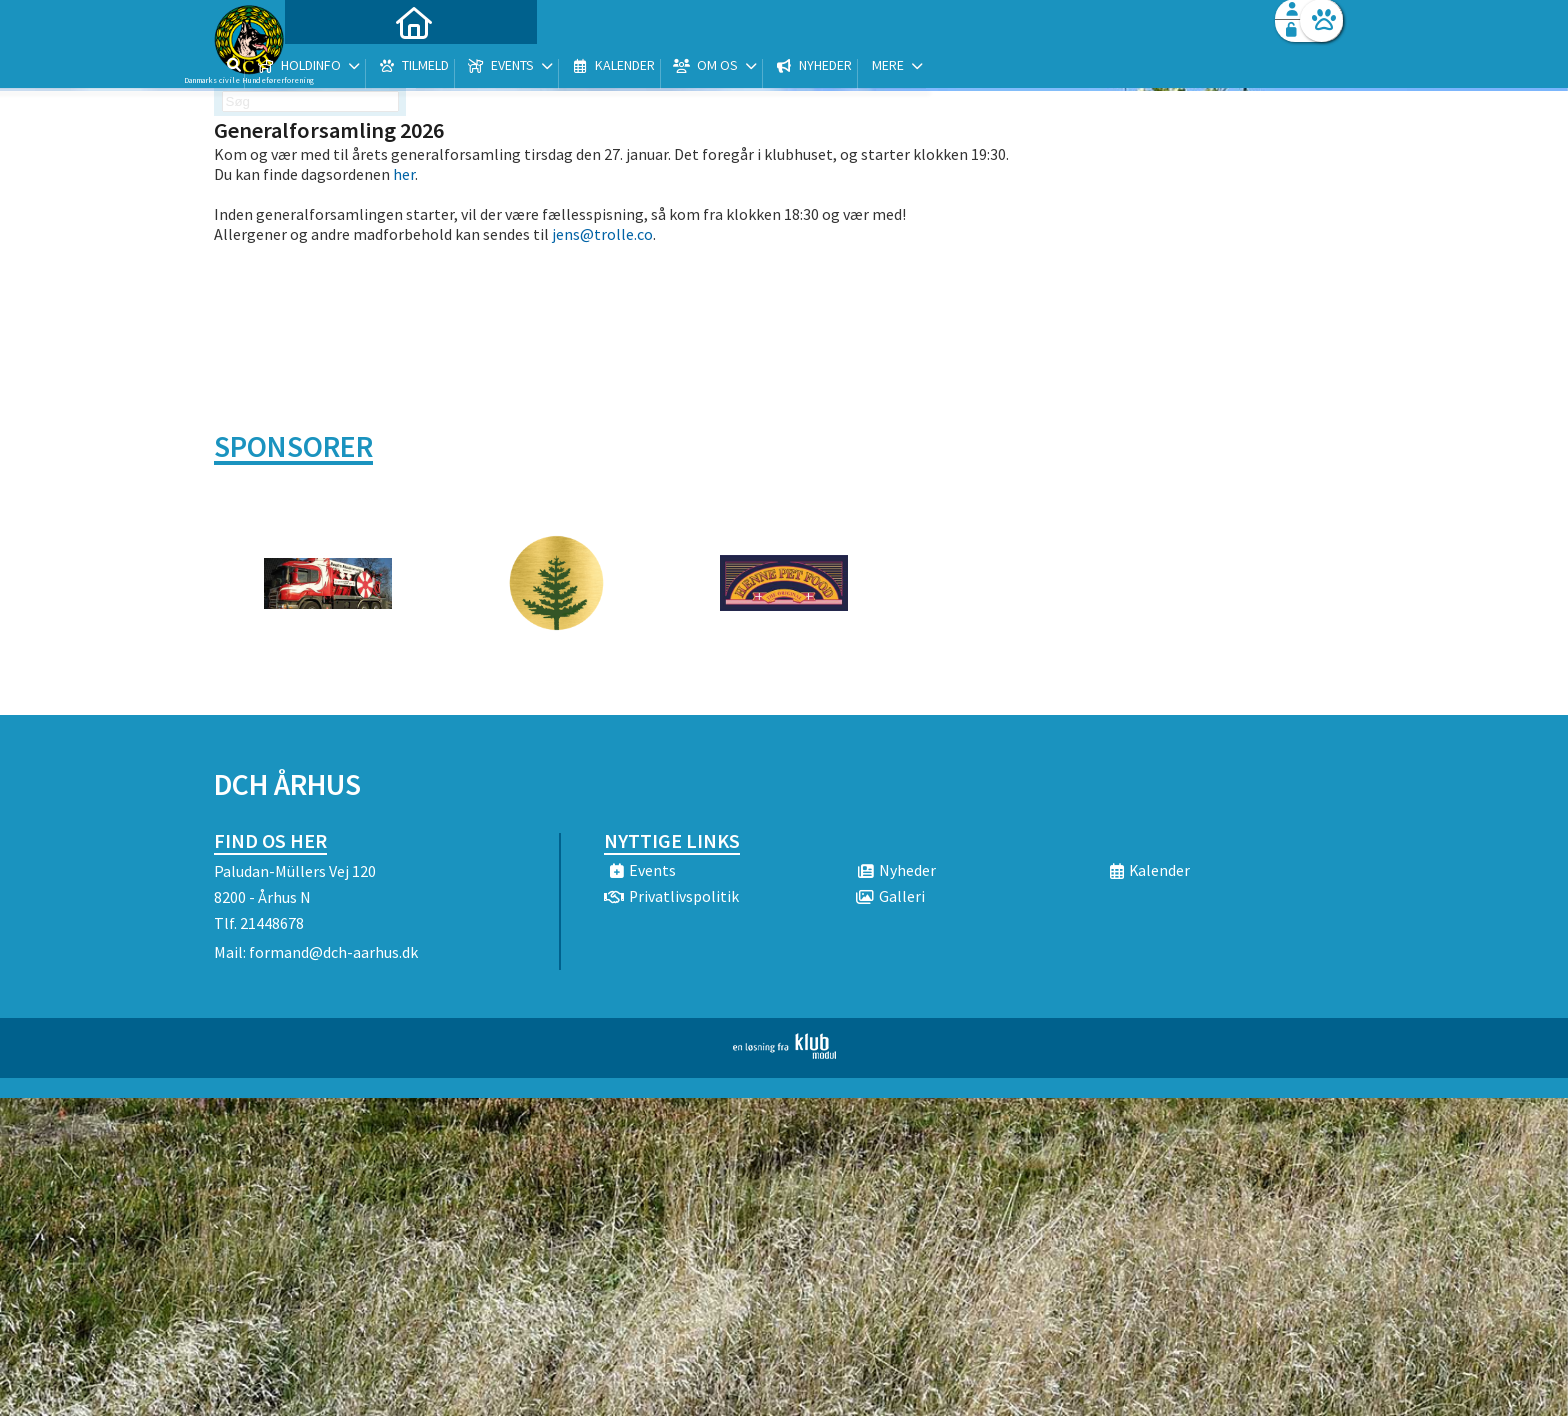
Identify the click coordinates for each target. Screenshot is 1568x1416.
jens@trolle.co (602, 234)
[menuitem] (339, 67)
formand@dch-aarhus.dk (333, 952)
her (404, 174)
